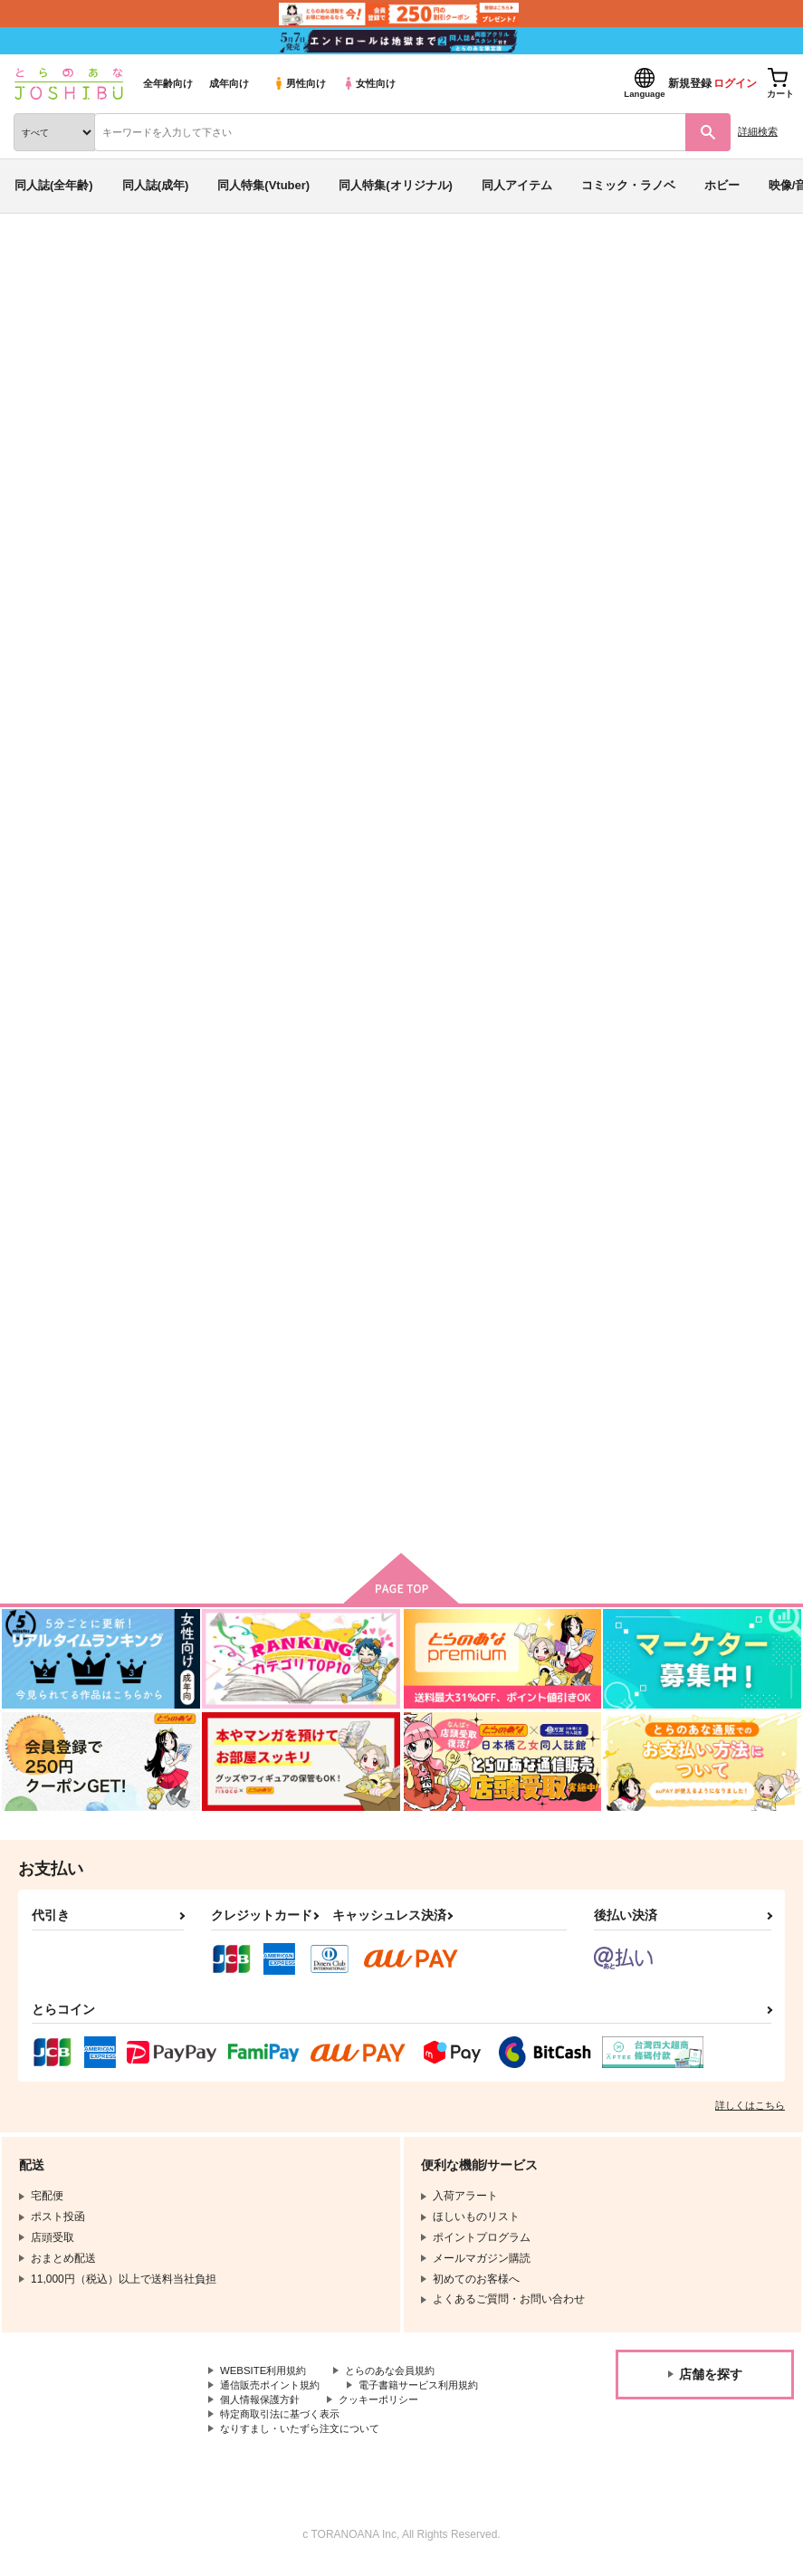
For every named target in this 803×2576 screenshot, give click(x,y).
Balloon (619, 365)
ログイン (735, 83)
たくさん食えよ (638, 904)
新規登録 (690, 83)
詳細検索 (758, 131)
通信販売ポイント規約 (274, 2392)
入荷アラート (61, 289)
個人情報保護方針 (263, 2407)
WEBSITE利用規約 (266, 2376)
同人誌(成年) (155, 185)
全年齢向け (168, 83)
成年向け (229, 83)
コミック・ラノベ (628, 185)
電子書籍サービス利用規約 (433, 2392)
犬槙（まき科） (175, 365)
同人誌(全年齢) (53, 185)
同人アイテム (517, 185)
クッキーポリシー (389, 2407)
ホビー (722, 185)
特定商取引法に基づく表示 (285, 2423)
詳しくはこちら (750, 2110)
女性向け (369, 83)
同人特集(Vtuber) (263, 185)
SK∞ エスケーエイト (110, 383)
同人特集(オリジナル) (396, 185)
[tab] (327, 568)
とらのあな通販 (42, 260)
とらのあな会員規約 (400, 2376)
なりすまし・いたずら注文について (307, 2438)
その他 (28, 383)
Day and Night (636, 1366)
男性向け (299, 83)
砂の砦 (407, 1366)
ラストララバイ (225, 1366)
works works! (703, 365)
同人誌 (107, 260)
